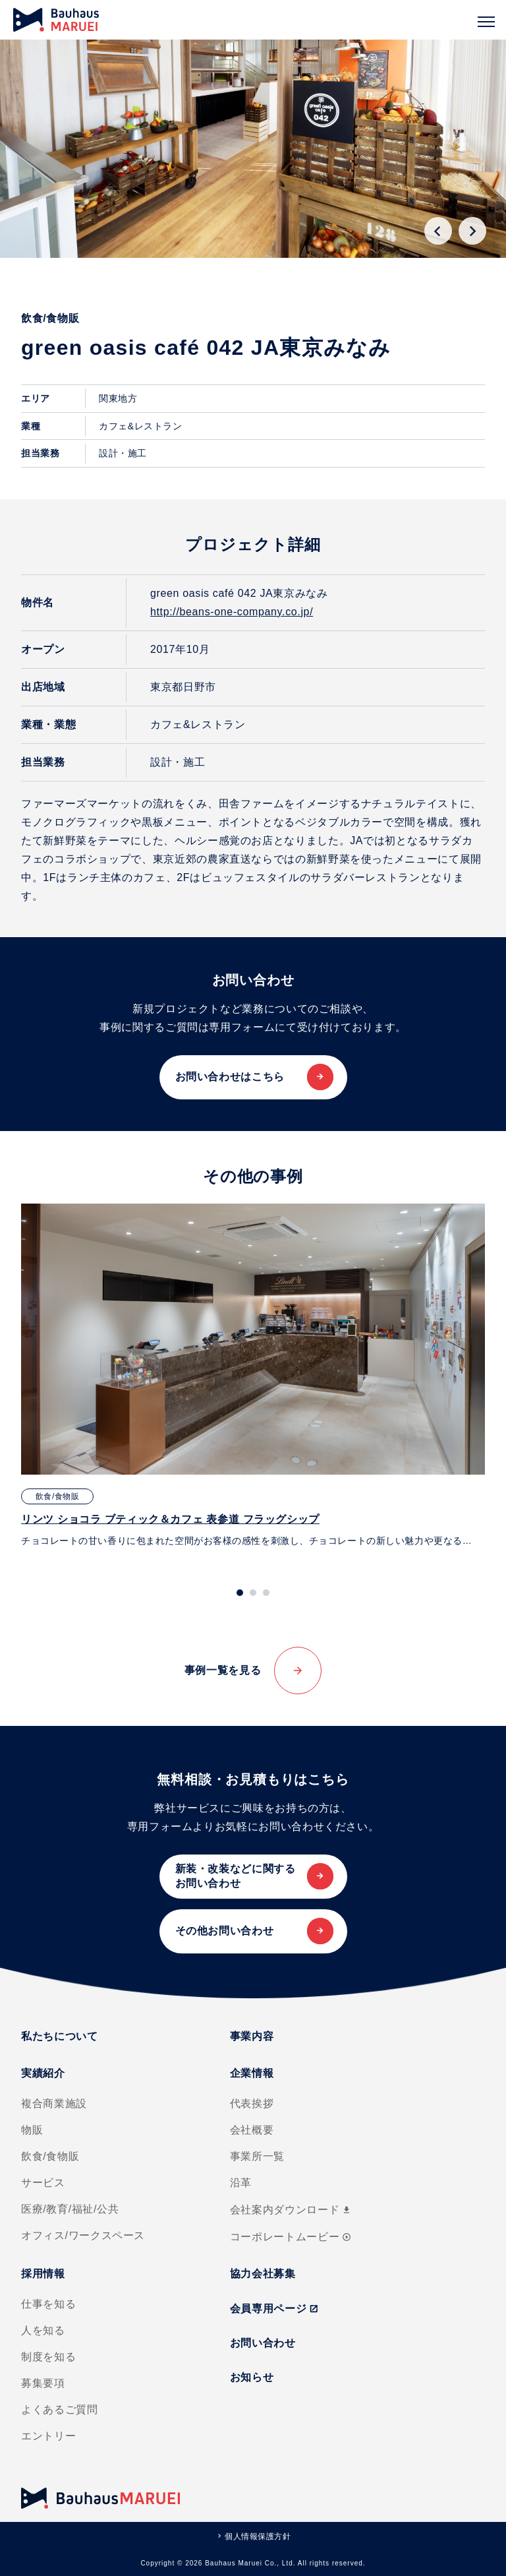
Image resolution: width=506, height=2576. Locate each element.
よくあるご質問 (59, 2409)
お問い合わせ (263, 2342)
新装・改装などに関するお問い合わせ (235, 1876)
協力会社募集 (263, 2273)
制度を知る (48, 2356)
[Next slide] (472, 231)
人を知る (43, 2330)
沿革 (241, 2182)
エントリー (48, 2435)
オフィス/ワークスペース (83, 2235)
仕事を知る (48, 2304)
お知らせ (252, 2377)
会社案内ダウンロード (291, 2209)
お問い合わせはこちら (230, 1076)
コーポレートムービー (290, 2236)
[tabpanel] (253, 1376)
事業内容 (252, 2036)
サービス (43, 2182)
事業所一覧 (257, 2156)
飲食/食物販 (50, 2156)
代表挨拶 (252, 2103)
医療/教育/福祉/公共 (70, 2209)
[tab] (240, 1592)
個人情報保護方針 (258, 2536)
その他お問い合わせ (224, 1930)
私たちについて (59, 2036)
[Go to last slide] (438, 231)
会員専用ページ (274, 2308)
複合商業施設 (54, 2103)
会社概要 (252, 2129)
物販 (32, 2129)
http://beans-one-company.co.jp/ (231, 611)
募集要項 (43, 2383)
